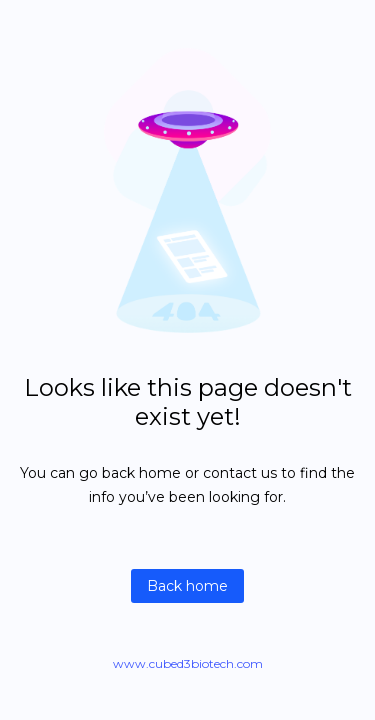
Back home (187, 586)
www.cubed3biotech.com (188, 663)
